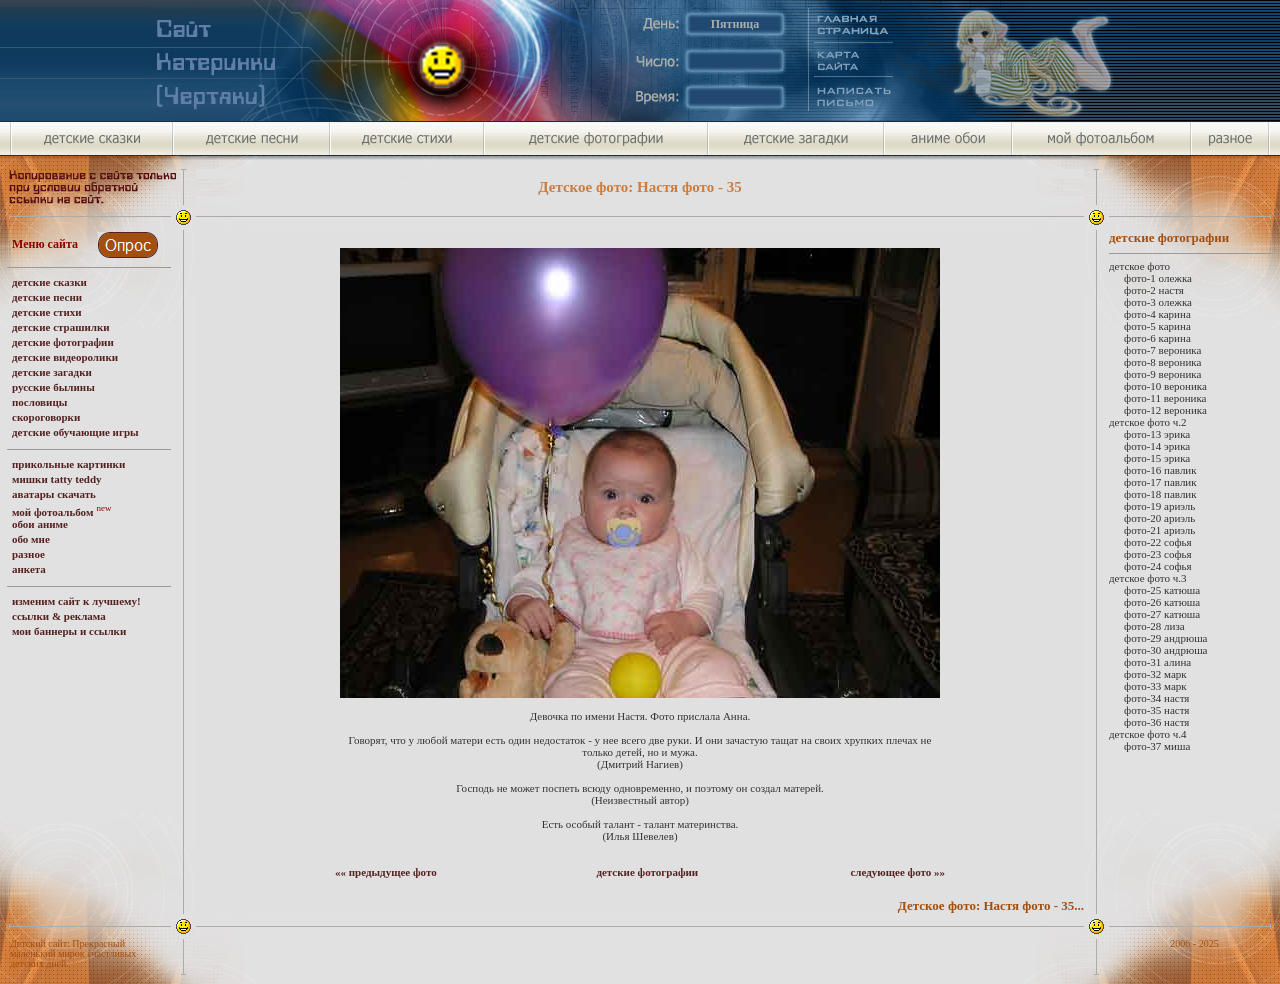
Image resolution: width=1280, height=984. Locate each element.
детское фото (1139, 266)
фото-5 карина (1157, 326)
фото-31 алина (1157, 662)
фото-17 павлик (1160, 482)
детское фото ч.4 (1148, 734)
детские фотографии (647, 872)
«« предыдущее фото (386, 872)
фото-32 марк (1155, 674)
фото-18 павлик (1160, 494)
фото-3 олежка (1158, 302)
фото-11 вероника (1165, 398)
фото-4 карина (1157, 314)
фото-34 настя (1156, 698)
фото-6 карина (1157, 338)
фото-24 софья (1158, 566)
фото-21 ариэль (1159, 530)
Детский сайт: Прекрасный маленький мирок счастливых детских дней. (73, 953)
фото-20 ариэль (1159, 518)
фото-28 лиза (1154, 626)
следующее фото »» (897, 872)
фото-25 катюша (1162, 590)
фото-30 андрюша (1166, 650)
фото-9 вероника (1162, 374)
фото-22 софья (1158, 542)
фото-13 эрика (1157, 434)
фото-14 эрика (1157, 446)
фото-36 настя (1156, 722)
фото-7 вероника (1162, 350)
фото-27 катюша (1162, 614)
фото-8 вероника (1162, 362)
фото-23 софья (1158, 554)
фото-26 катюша (1162, 602)
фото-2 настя (1154, 290)
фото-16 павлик (1160, 470)
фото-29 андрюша (1166, 638)
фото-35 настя (1156, 710)
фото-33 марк (1155, 686)
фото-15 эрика (1157, 458)
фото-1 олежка (1158, 278)
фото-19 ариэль (1159, 506)
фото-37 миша (1157, 746)
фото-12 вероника (1165, 410)
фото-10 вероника (1165, 386)
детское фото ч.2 (1148, 422)
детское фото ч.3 (1148, 578)
